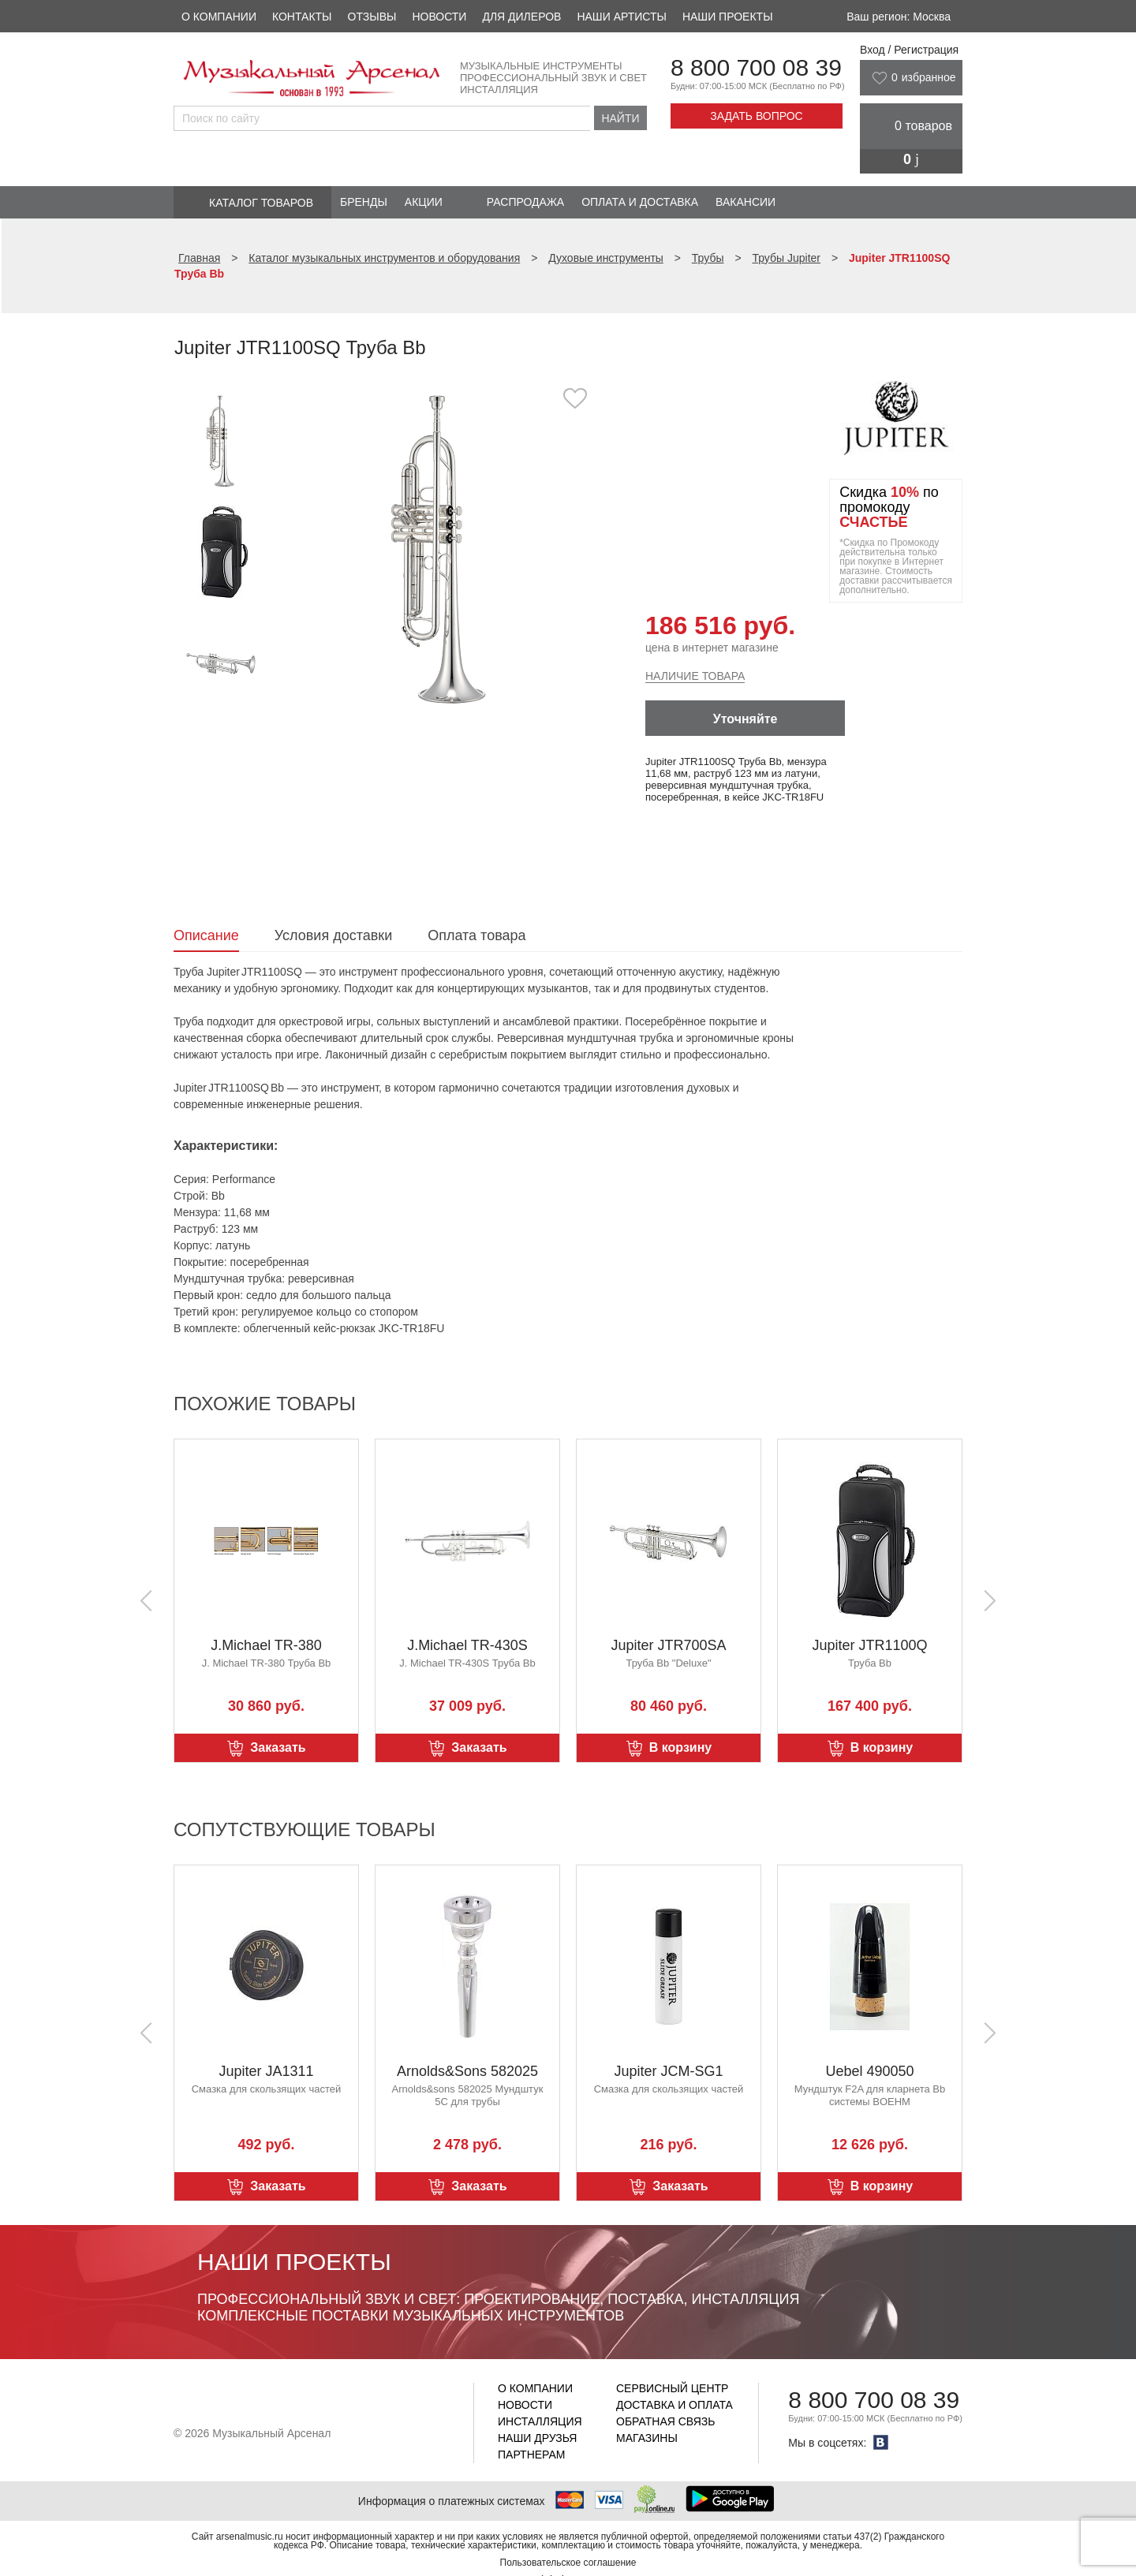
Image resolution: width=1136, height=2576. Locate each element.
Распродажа (525, 202)
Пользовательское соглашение (568, 2562)
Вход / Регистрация (909, 49)
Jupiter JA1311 (266, 2071)
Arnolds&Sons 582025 (467, 2071)
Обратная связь (665, 2421)
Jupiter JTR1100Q (869, 1645)
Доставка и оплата (674, 2405)
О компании (218, 16)
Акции (424, 202)
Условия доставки (333, 935)
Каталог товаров (261, 202)
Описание (206, 935)
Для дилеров (521, 16)
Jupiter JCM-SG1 (668, 2071)
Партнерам (532, 2454)
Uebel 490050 (869, 2071)
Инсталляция (540, 2421)
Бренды (363, 202)
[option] (440, 547)
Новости (439, 16)
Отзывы (372, 16)
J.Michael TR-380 (266, 1645)
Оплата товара (476, 935)
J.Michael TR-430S (467, 1645)
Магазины (647, 2438)
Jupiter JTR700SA (668, 1645)
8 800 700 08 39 (756, 67)
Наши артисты (621, 16)
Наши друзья (537, 2438)
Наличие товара (695, 676)
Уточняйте (745, 719)
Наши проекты (727, 16)
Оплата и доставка (639, 202)
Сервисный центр (672, 2388)
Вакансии (745, 202)
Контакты (302, 16)
